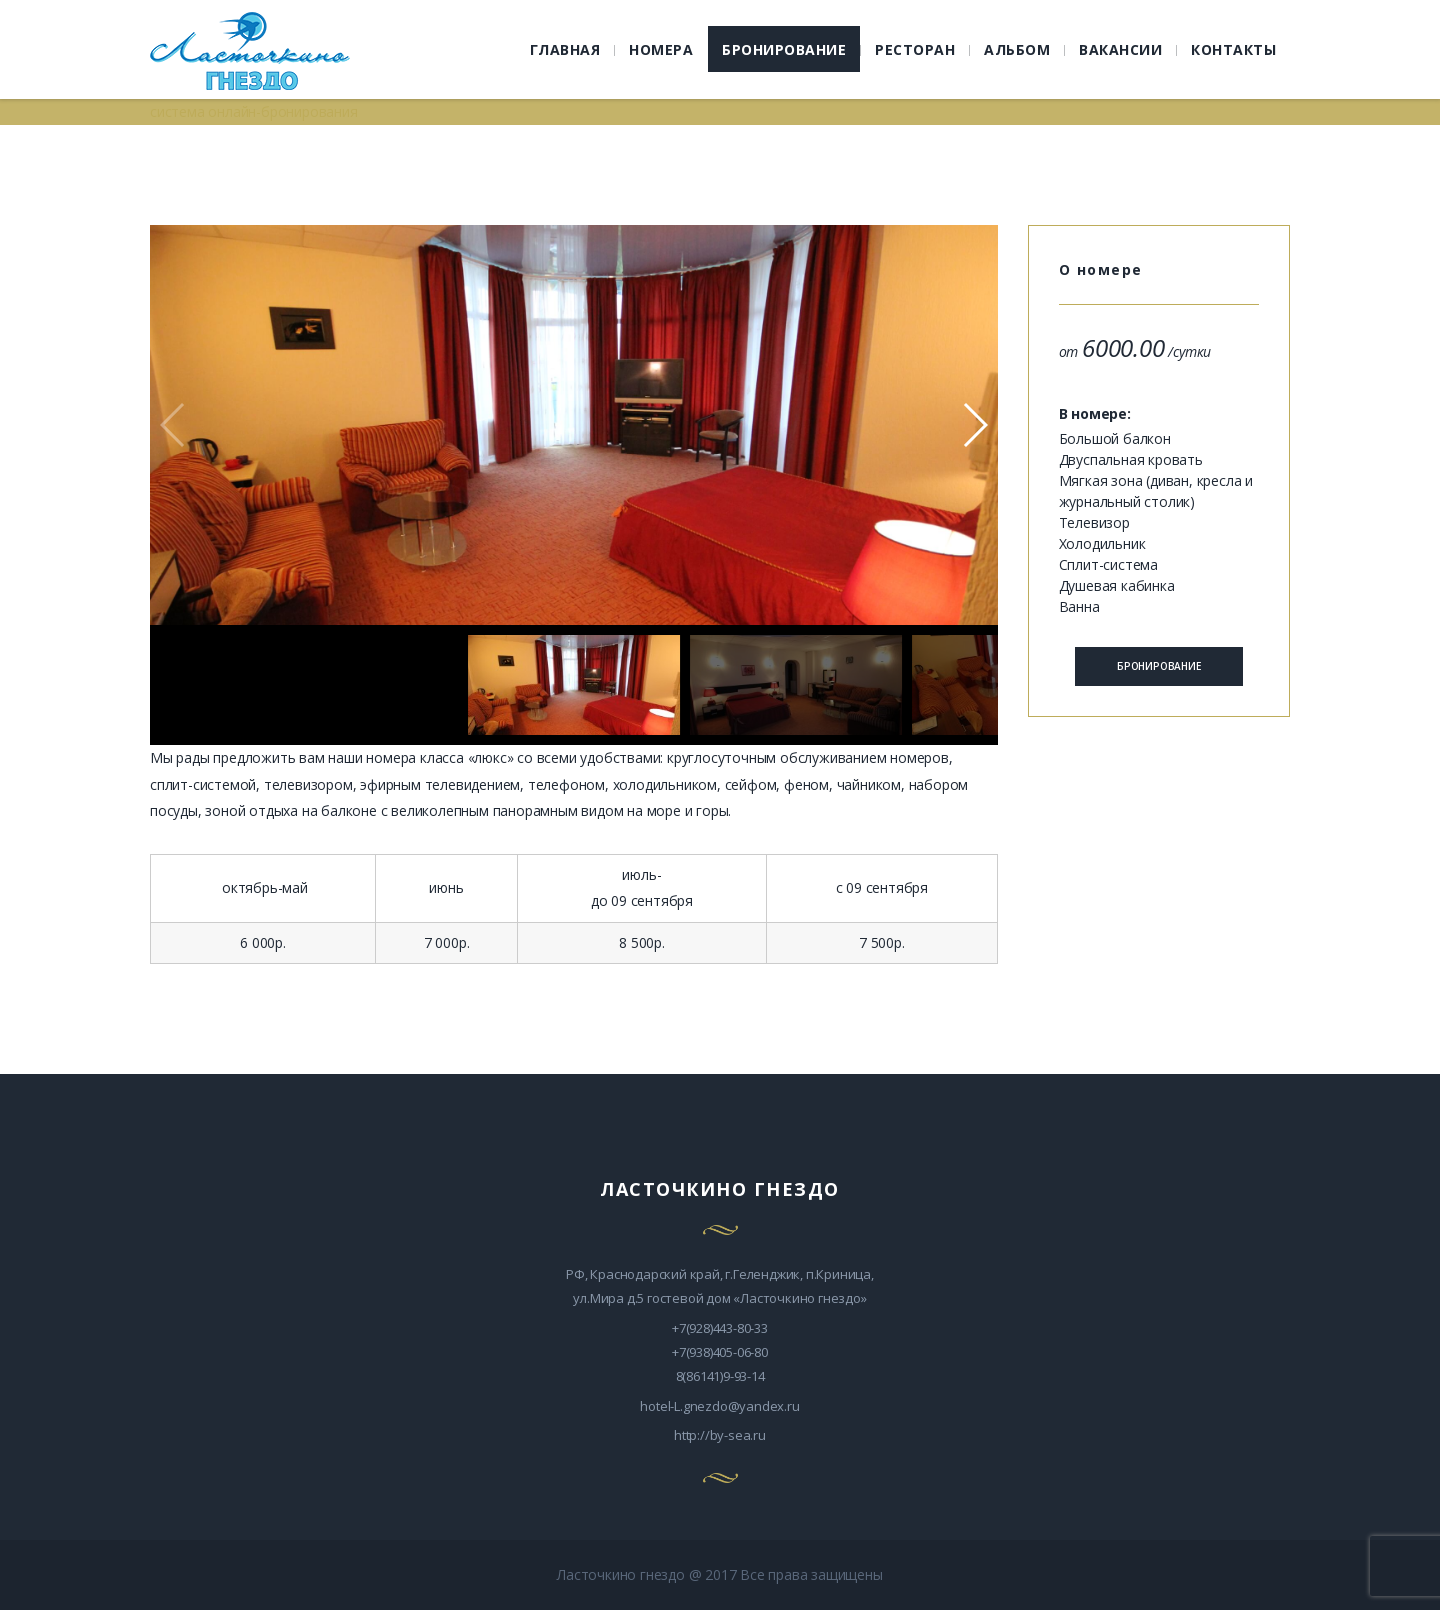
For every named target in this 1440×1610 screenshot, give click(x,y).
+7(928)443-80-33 (720, 1328)
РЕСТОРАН (915, 49)
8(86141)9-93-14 (720, 1376)
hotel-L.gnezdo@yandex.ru (719, 1406)
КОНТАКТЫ (1233, 49)
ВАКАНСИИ (1120, 49)
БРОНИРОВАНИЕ (784, 49)
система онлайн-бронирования (254, 111)
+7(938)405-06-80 (720, 1352)
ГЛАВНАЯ (565, 49)
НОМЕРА (661, 49)
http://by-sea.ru (720, 1435)
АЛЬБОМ (1017, 49)
